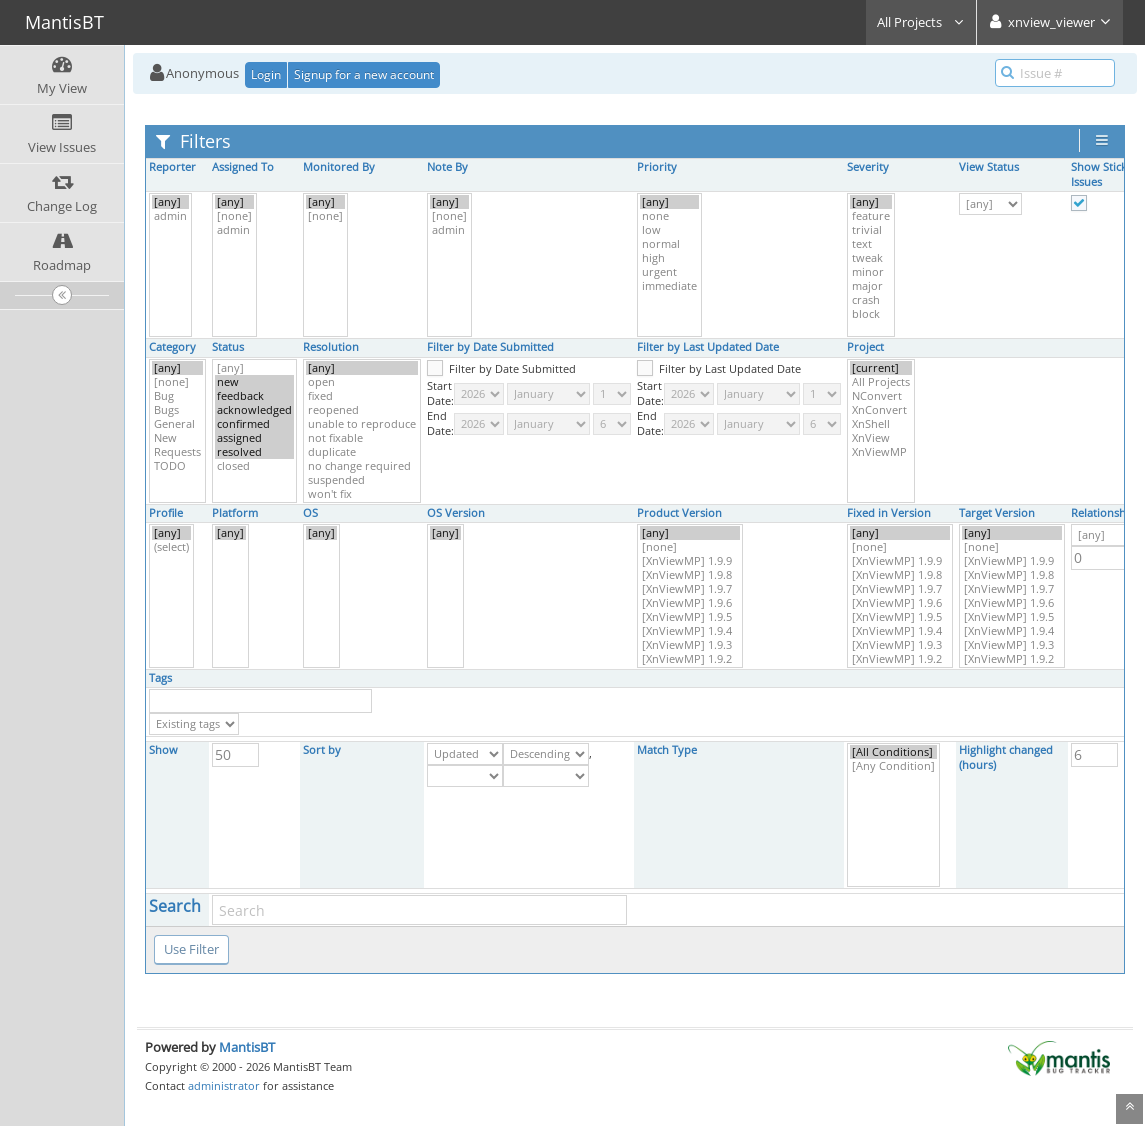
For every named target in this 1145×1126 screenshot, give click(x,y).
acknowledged (254, 410)
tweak (871, 258)
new (254, 382)
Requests (177, 452)
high (669, 258)
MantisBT (247, 1047)
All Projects (921, 22)
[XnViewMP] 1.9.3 (690, 645)
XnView (881, 438)
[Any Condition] (893, 766)
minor (871, 272)
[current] (881, 368)
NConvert (881, 396)
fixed (362, 396)
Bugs (177, 410)
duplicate (362, 452)
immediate (669, 286)
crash (871, 300)
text (871, 244)
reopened (362, 410)
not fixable (362, 438)
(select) (171, 547)
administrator (224, 1085)
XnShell (881, 424)
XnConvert (881, 410)
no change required (362, 466)
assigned (254, 438)
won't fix (362, 494)
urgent (669, 272)
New (177, 438)
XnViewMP (881, 452)
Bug (177, 396)
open (362, 382)
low (669, 230)
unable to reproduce (362, 424)
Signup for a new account (364, 74)
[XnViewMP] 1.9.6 (690, 603)
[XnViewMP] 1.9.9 (690, 561)
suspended (362, 480)
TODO (177, 466)
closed (254, 466)
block (871, 314)
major (871, 286)
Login (266, 74)
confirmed (254, 424)
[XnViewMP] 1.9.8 (690, 575)
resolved (254, 452)
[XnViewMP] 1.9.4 (690, 631)
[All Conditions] (893, 752)
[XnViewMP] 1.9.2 (690, 659)
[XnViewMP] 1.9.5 (690, 617)
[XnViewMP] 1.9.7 (690, 589)
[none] (234, 216)
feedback (254, 396)
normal (669, 244)
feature (871, 216)
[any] (170, 202)
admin (170, 216)
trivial (871, 230)
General (177, 424)
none (669, 216)
